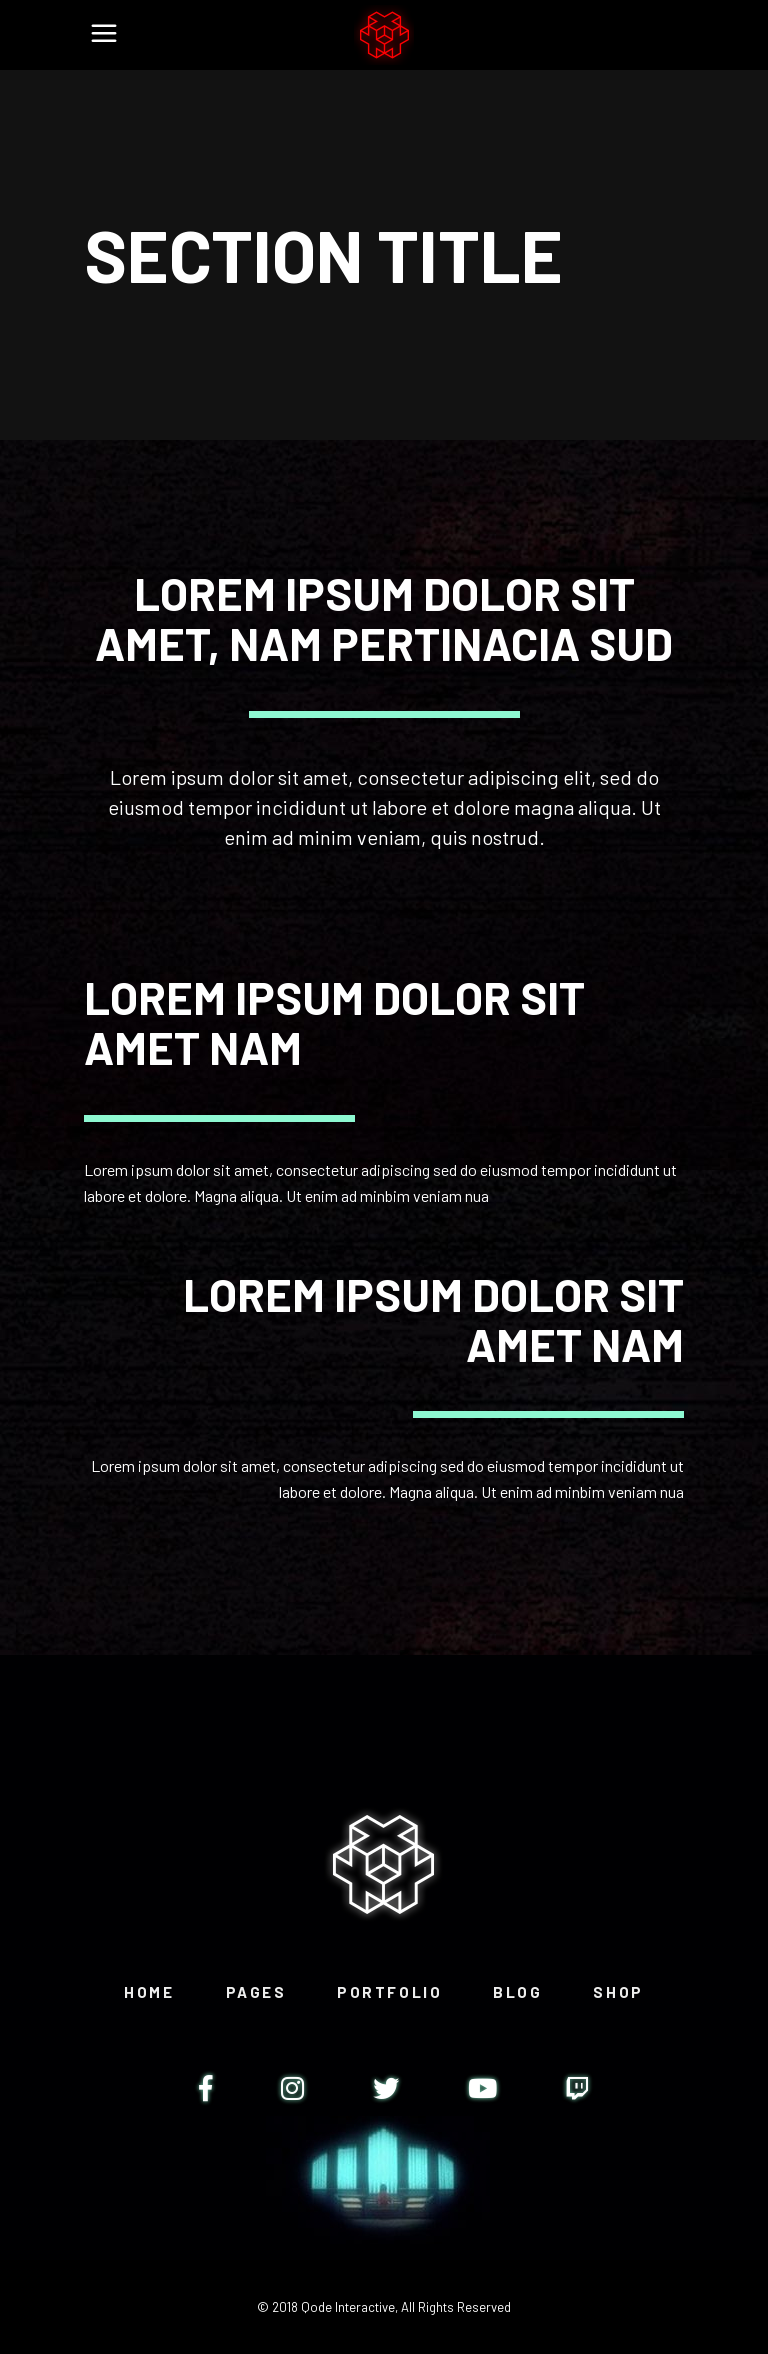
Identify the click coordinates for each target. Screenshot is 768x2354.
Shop (618, 1992)
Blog (517, 1992)
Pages (256, 1992)
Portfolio (389, 1992)
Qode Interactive (348, 2307)
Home (149, 1992)
